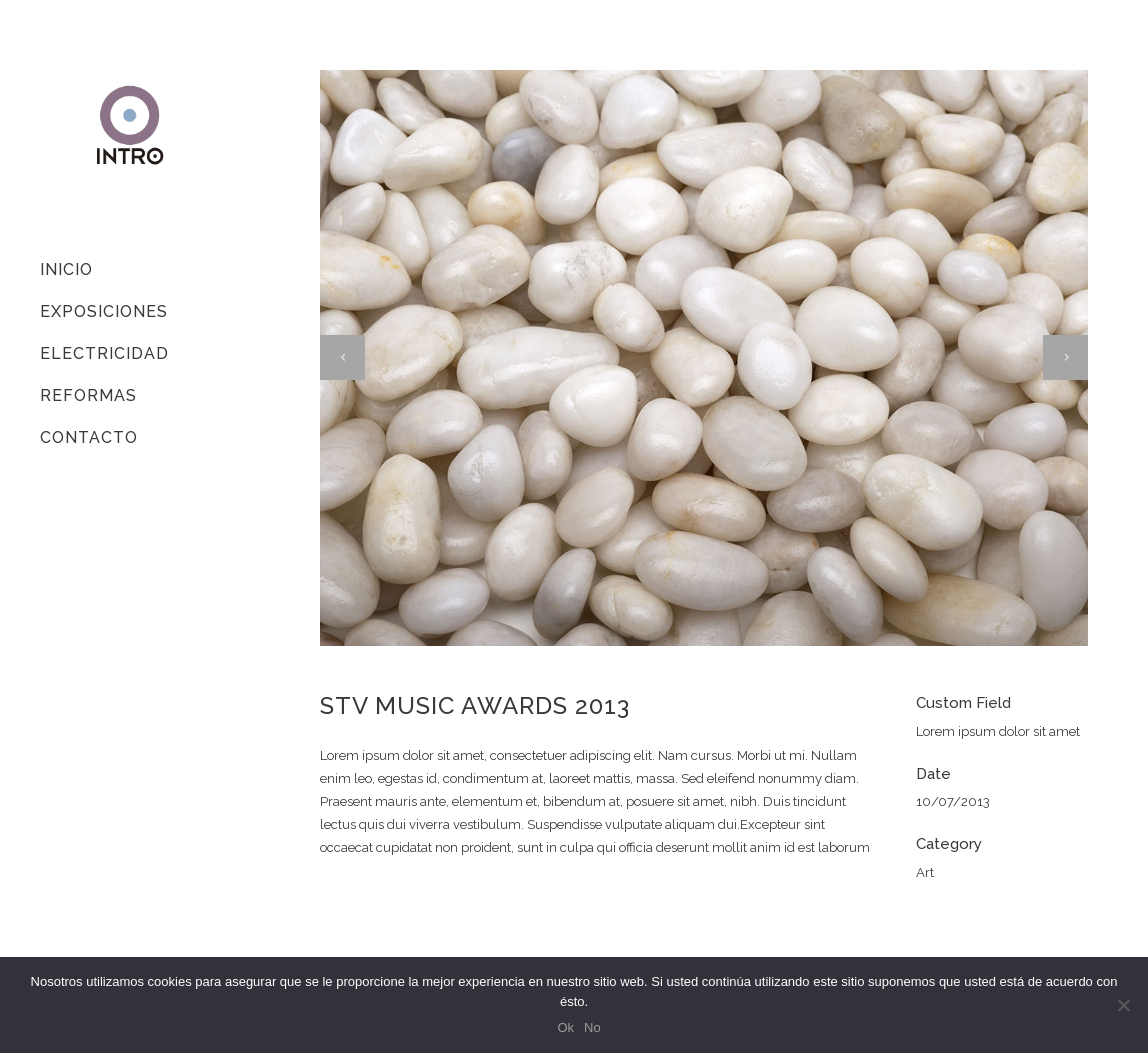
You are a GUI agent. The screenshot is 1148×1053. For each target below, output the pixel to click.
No (592, 1027)
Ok (565, 1027)
